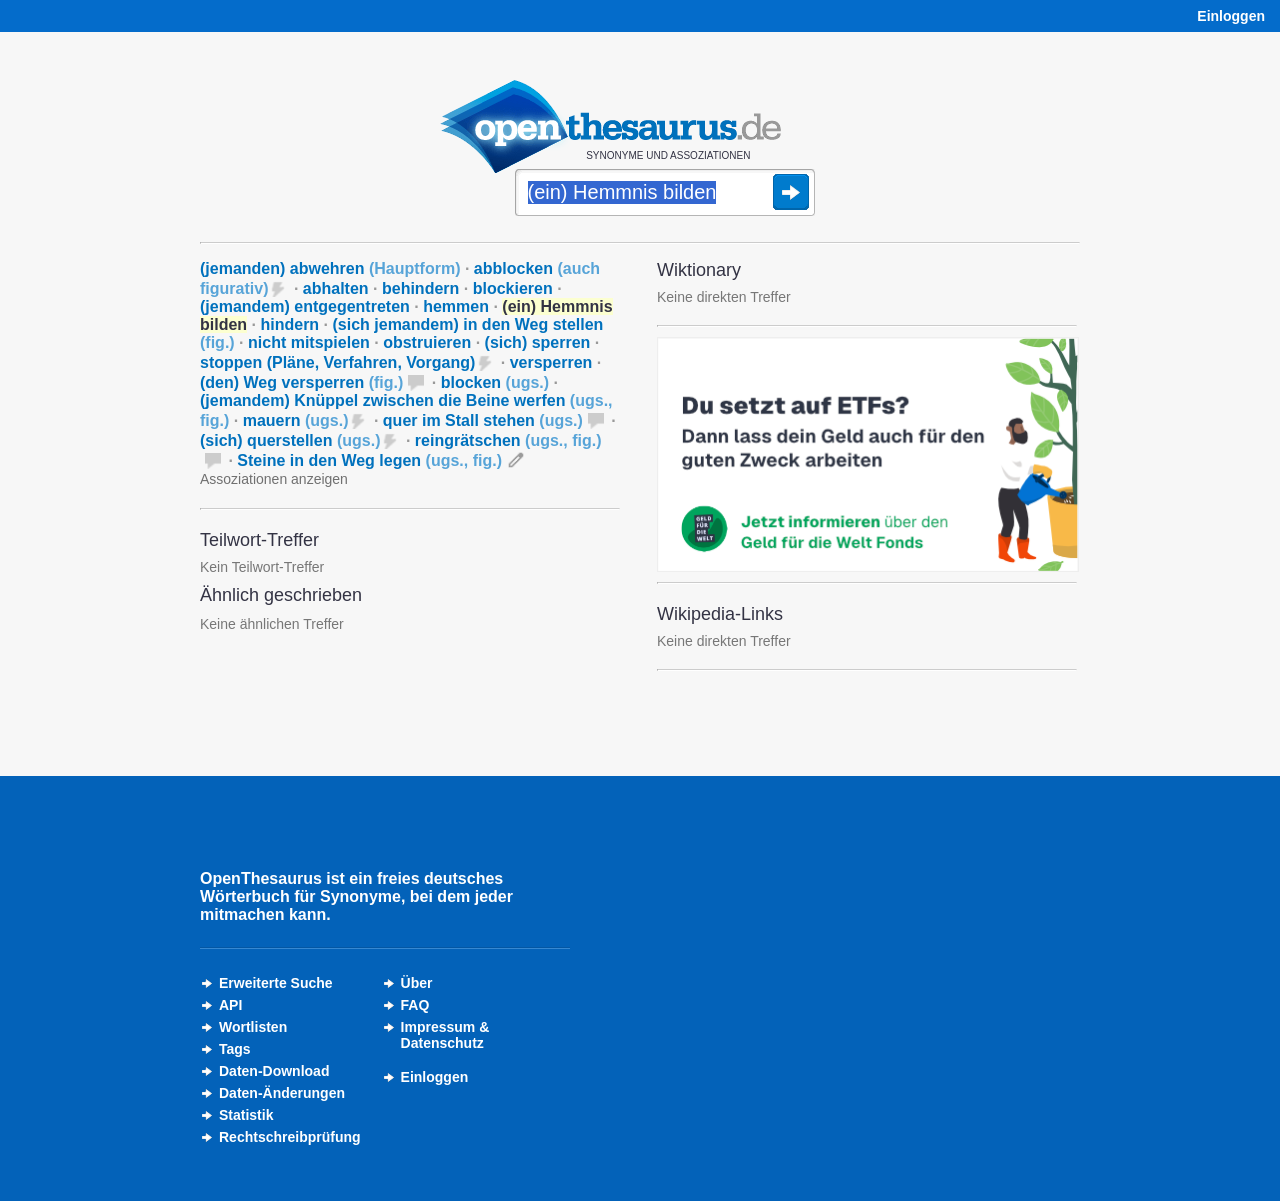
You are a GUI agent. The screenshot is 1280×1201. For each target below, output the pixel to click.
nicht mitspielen (309, 342)
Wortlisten (253, 1027)
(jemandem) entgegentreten (305, 306)
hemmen (456, 306)
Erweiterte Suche (276, 983)
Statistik (246, 1115)
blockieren (513, 288)
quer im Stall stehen (483, 420)
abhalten (336, 288)
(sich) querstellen (290, 440)
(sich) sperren (538, 342)
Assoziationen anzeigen (274, 479)
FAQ (415, 1005)
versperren (551, 362)
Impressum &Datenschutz (445, 1035)
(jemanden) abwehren (330, 268)
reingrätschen (508, 440)
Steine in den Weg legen (369, 460)
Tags (235, 1049)
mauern (296, 420)
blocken (495, 382)
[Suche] (665, 194)
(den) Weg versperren (301, 382)
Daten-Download (274, 1071)
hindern (289, 324)
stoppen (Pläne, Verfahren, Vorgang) (337, 362)
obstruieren (427, 342)
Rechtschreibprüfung (290, 1137)
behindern (420, 288)
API (230, 1005)
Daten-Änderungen (282, 1093)
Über (417, 983)
